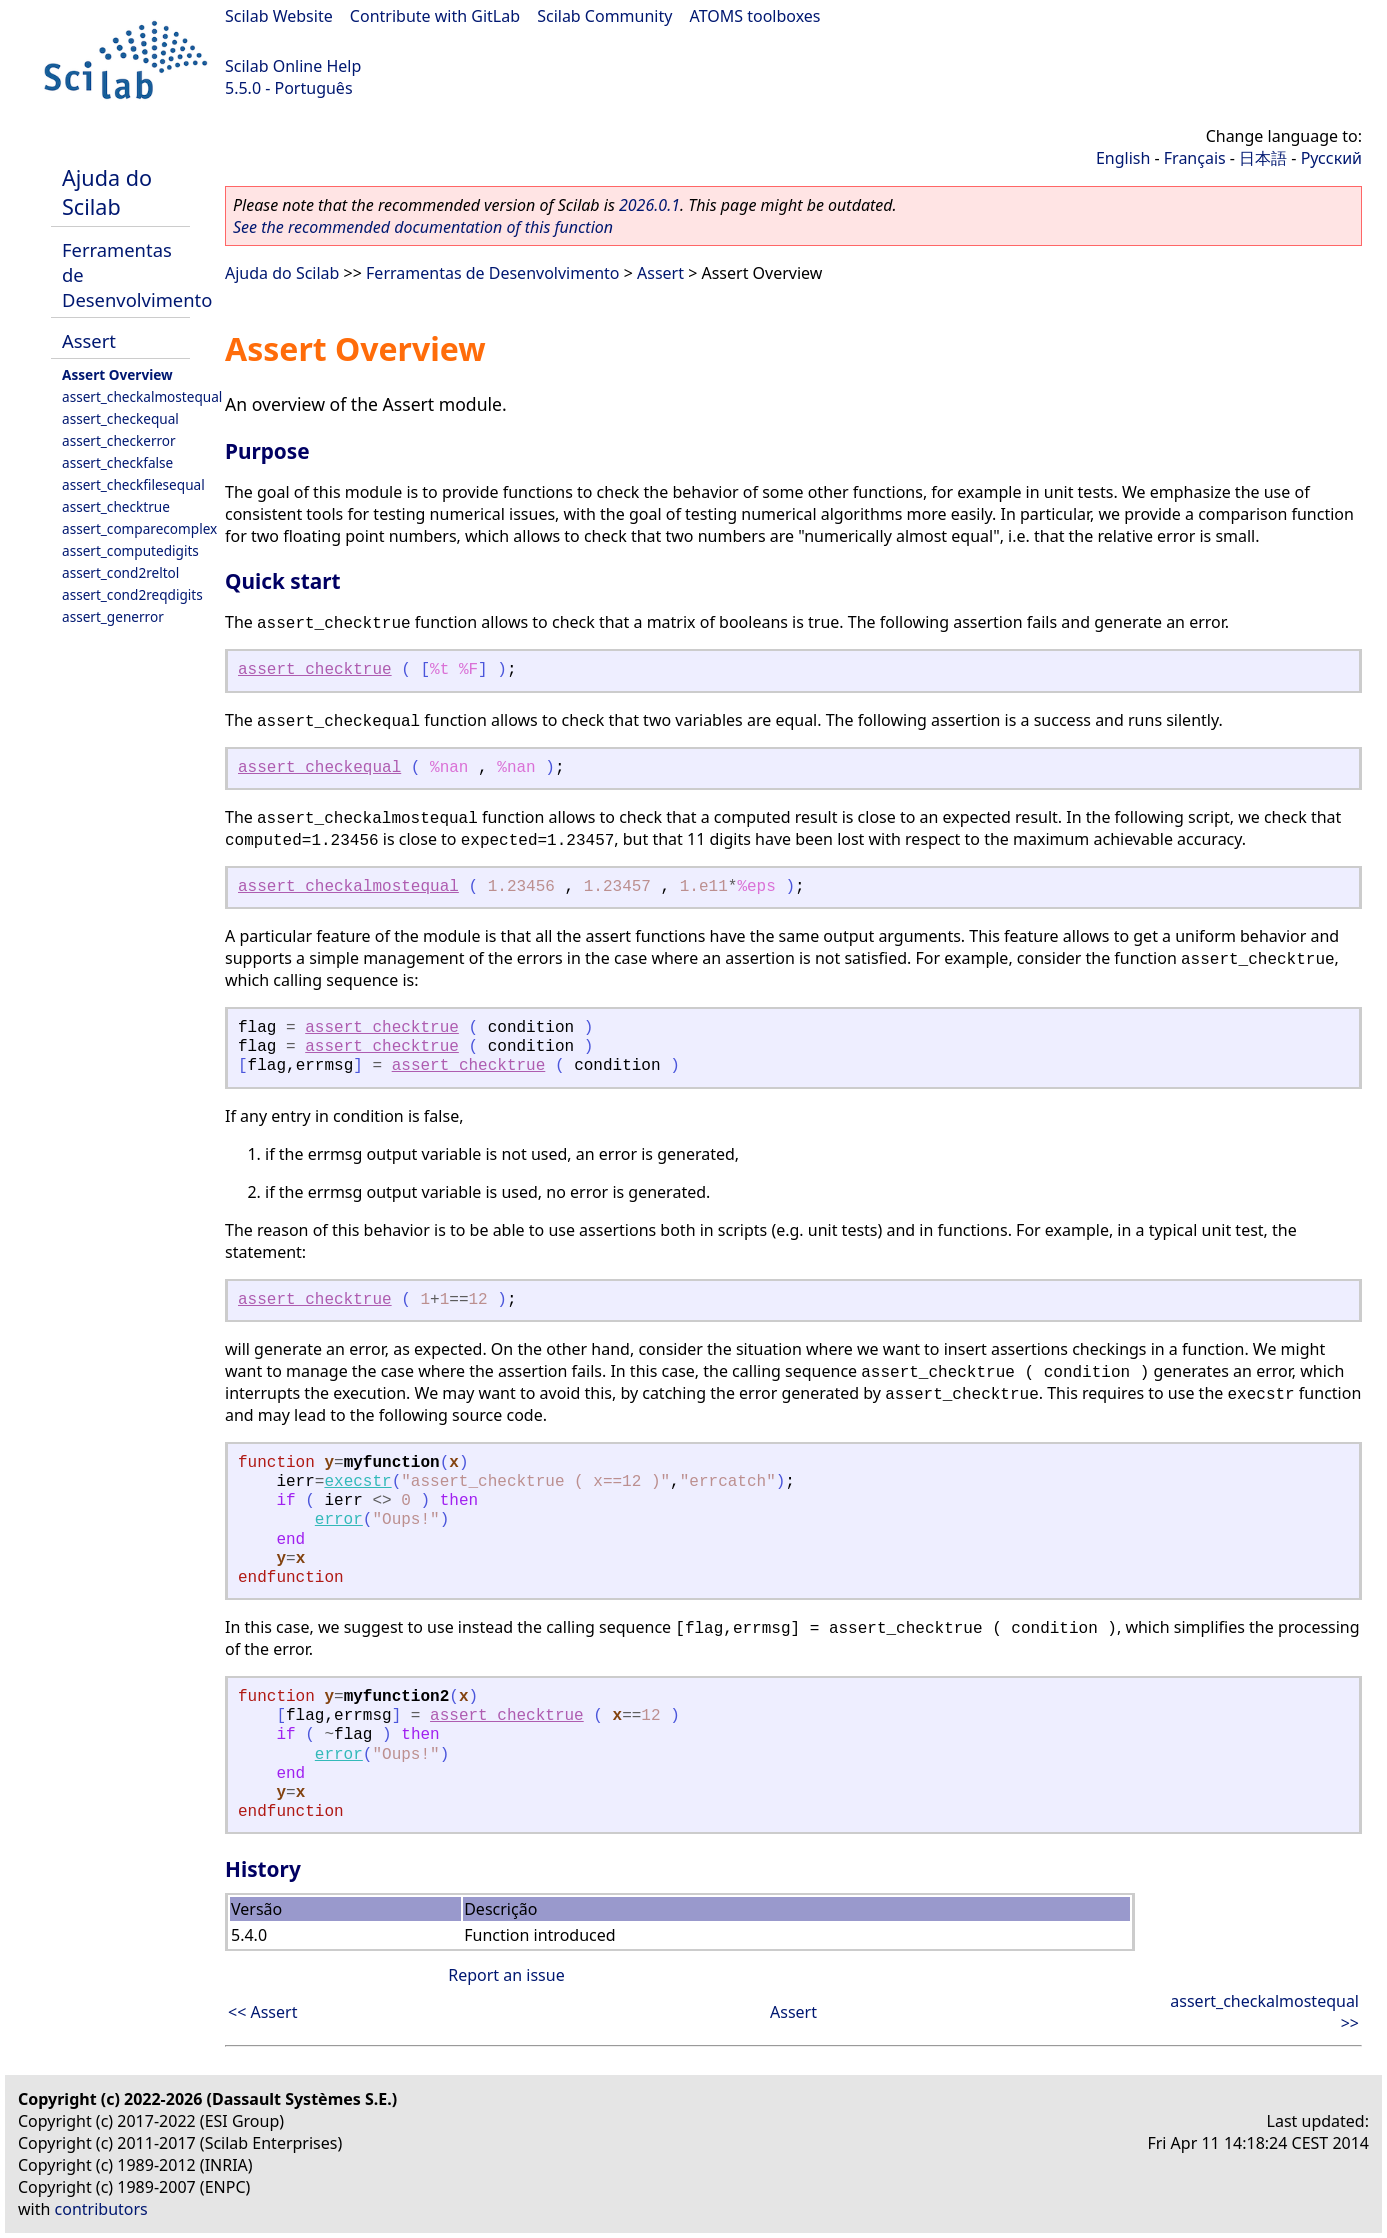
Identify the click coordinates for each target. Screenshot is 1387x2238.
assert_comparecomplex (139, 528)
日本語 (1263, 158)
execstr (357, 1482)
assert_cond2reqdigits (132, 594)
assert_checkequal (120, 418)
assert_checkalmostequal (142, 396)
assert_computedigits (130, 550)
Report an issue (506, 1975)
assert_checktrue (116, 506)
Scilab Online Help (293, 66)
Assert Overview (117, 374)
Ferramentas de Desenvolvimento (492, 273)
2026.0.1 (649, 205)
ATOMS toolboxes (755, 16)
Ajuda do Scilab (107, 192)
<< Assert (262, 2012)
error (339, 1520)
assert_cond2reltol (120, 572)
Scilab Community (604, 16)
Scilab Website (279, 16)
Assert (89, 340)
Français (1195, 158)
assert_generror (113, 616)
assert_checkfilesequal (133, 484)
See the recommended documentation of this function (423, 227)
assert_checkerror (119, 440)
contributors (101, 2209)
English (1123, 158)
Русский (1331, 158)
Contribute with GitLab (435, 16)
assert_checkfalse (117, 462)
